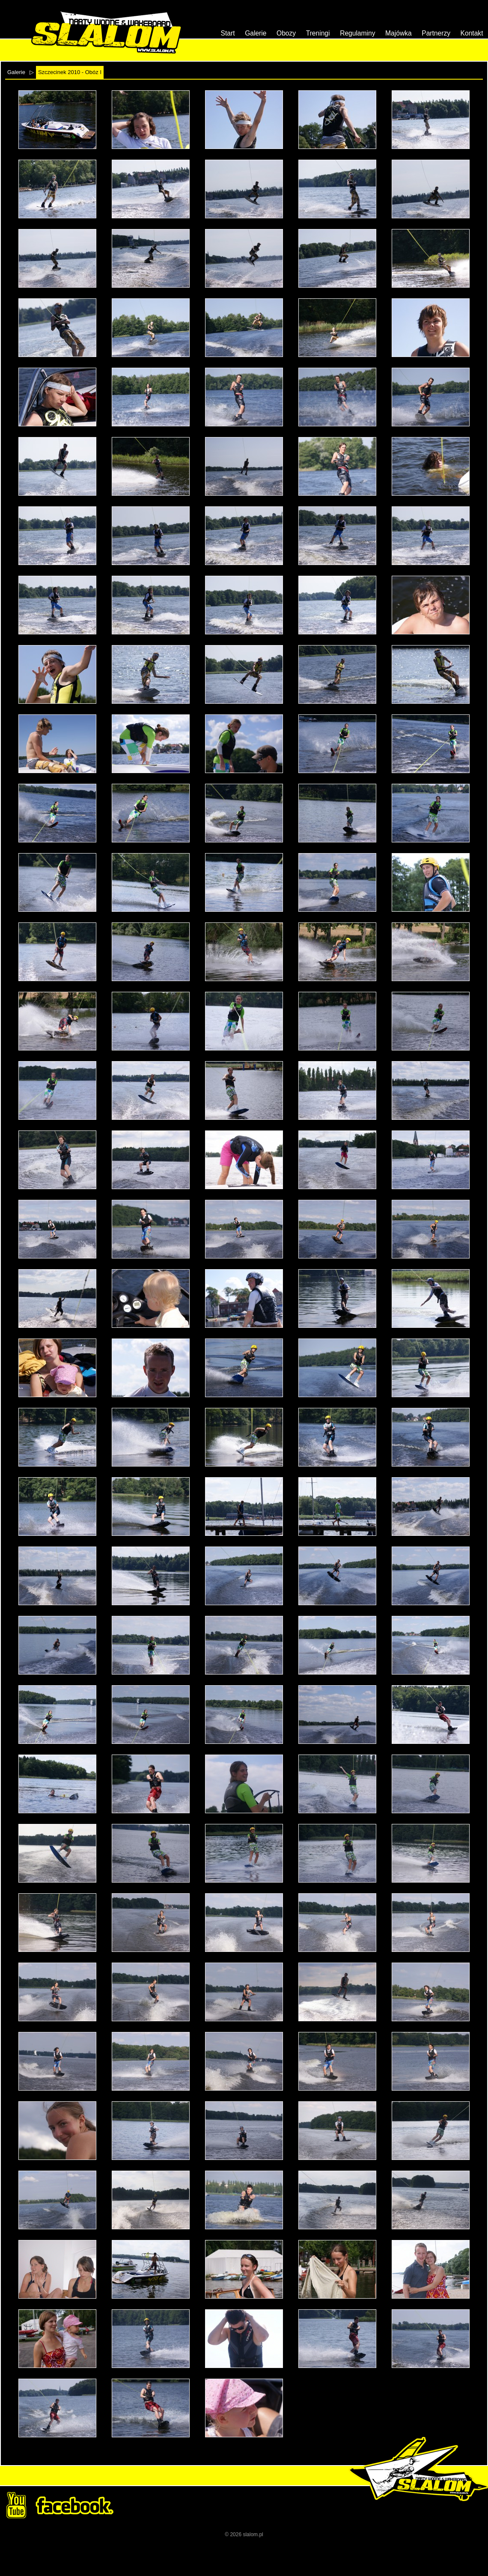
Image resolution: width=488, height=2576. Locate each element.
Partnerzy (436, 33)
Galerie (255, 33)
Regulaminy (357, 33)
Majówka (398, 33)
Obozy (286, 33)
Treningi (318, 33)
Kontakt (472, 33)
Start (228, 33)
